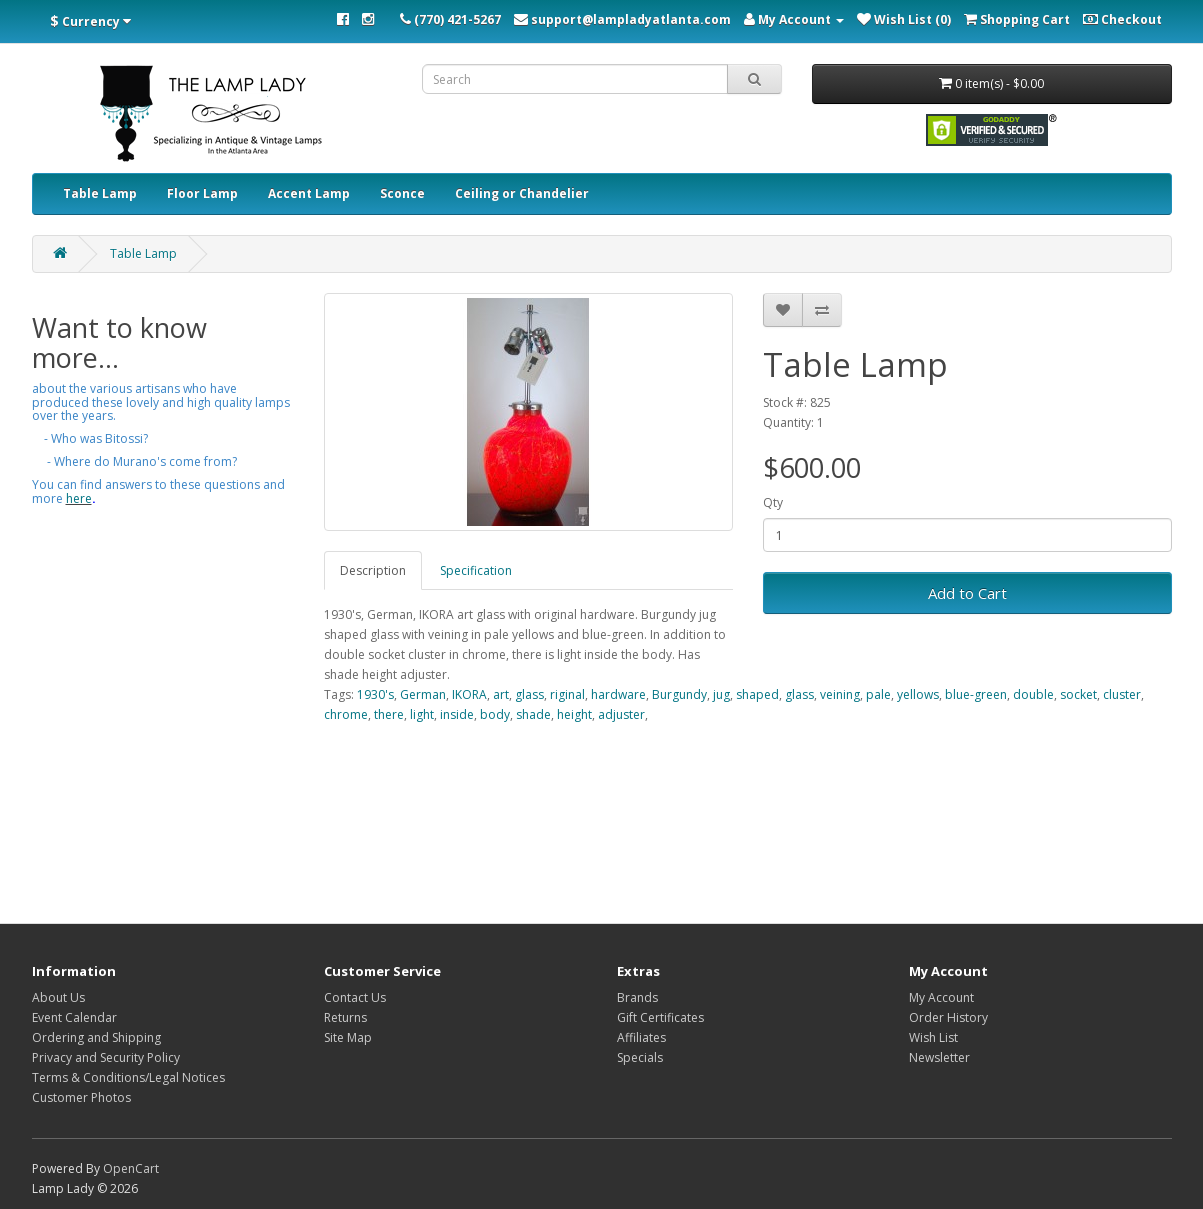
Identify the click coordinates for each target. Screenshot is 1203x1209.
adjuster (621, 714)
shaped (757, 694)
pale (878, 694)
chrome (346, 714)
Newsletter (939, 1057)
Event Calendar (74, 1017)
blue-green (976, 694)
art (501, 694)
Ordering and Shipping (96, 1037)
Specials (640, 1057)
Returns (345, 1017)
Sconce (402, 193)
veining (840, 694)
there (389, 714)
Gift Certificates (660, 1017)
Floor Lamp (202, 193)
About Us (58, 997)
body (495, 714)
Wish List (933, 1037)
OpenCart (131, 1168)
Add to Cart (967, 593)
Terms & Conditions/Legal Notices (128, 1077)
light (422, 714)
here (79, 498)
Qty (773, 502)
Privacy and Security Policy (106, 1057)
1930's (375, 694)
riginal (567, 694)
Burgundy (679, 694)
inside (457, 714)
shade (533, 714)
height (574, 714)
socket (1078, 694)
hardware (618, 694)
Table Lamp (100, 193)
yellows (918, 694)
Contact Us (355, 997)
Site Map (348, 1037)
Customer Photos (81, 1097)
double (1033, 694)
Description (373, 570)
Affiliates (641, 1037)
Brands (637, 997)
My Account (941, 997)
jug (721, 694)
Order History (948, 1017)
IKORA (469, 694)
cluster (1122, 694)
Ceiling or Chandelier (522, 193)
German (423, 694)
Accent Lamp (309, 193)
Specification (476, 570)
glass (529, 694)
